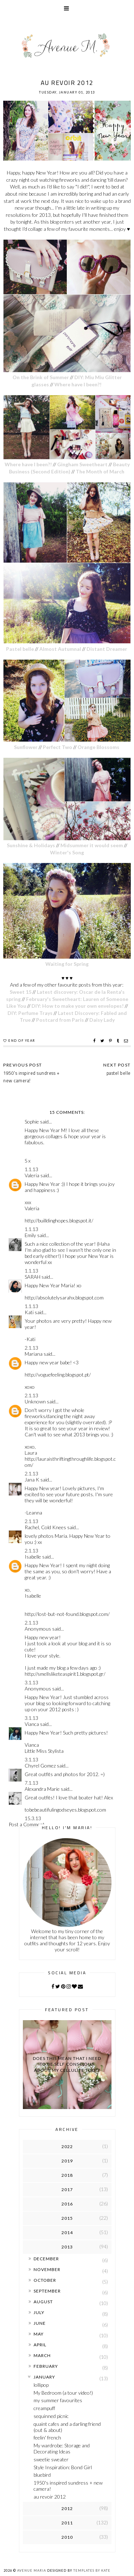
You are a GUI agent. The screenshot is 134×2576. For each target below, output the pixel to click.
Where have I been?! (78, 384)
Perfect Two (57, 747)
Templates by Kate (91, 2570)
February (46, 2366)
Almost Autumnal (60, 649)
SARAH (32, 1277)
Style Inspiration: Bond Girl (63, 2467)
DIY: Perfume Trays (30, 1013)
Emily (30, 1235)
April (40, 2344)
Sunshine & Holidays (31, 845)
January (44, 2377)
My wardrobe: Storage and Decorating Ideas (62, 2448)
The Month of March (100, 471)
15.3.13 (33, 1818)
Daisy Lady (102, 1020)
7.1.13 (31, 1783)
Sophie (32, 1121)
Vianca (32, 1724)
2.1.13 (31, 1348)
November (47, 2269)
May (39, 2334)
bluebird (42, 2475)
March (42, 2355)
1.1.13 (31, 1169)
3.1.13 (31, 1682)
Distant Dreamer (107, 649)
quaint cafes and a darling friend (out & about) (67, 2427)
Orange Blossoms (99, 747)
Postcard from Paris (60, 1020)
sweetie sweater (51, 2459)
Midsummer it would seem (91, 845)
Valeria (32, 1175)
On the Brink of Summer (41, 377)
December (46, 2258)
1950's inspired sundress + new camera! (31, 1076)
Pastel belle (20, 649)
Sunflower (26, 747)
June (40, 2323)
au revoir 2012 (50, 2497)
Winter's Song (67, 852)
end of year (21, 1041)
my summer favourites (58, 2400)
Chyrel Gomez (40, 1765)
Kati (29, 1312)
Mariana (34, 1354)
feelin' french (47, 2437)
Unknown (35, 1401)
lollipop (41, 2385)
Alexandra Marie (42, 1789)
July (39, 2312)
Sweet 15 (20, 992)
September (47, 2291)
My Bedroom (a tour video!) (63, 2393)
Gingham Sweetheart (83, 464)
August (43, 2301)
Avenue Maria (31, 2570)
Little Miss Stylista (44, 1751)
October (45, 2280)
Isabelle (33, 1557)
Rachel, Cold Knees (45, 1527)
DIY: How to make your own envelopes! (78, 1006)
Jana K (32, 1480)
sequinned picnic (51, 2416)
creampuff (44, 2408)
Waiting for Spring (67, 964)
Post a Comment (27, 1824)
